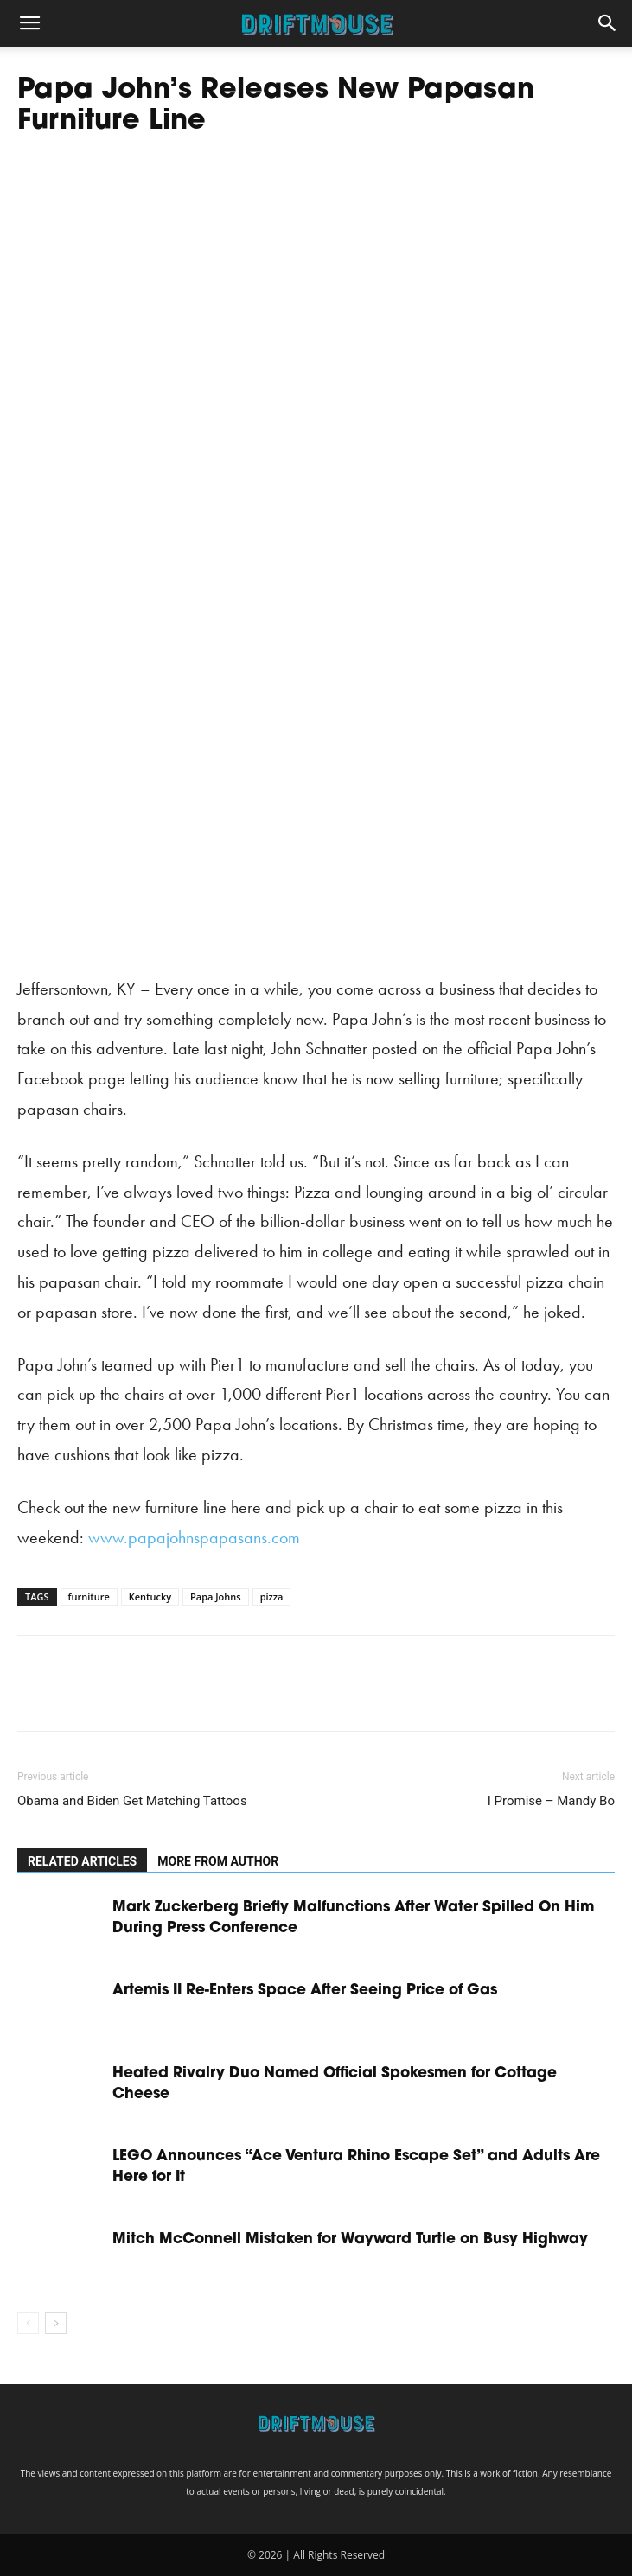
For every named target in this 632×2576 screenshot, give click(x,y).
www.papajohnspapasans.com (194, 1537)
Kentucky (150, 1596)
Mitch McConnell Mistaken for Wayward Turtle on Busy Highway (350, 2239)
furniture (89, 1596)
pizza (272, 1596)
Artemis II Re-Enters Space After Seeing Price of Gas (304, 1990)
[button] (29, 23)
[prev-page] (28, 2323)
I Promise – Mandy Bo (551, 1801)
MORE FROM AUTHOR (217, 1861)
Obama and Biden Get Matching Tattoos (132, 1801)
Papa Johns (215, 1596)
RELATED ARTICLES (82, 1861)
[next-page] (56, 2323)
